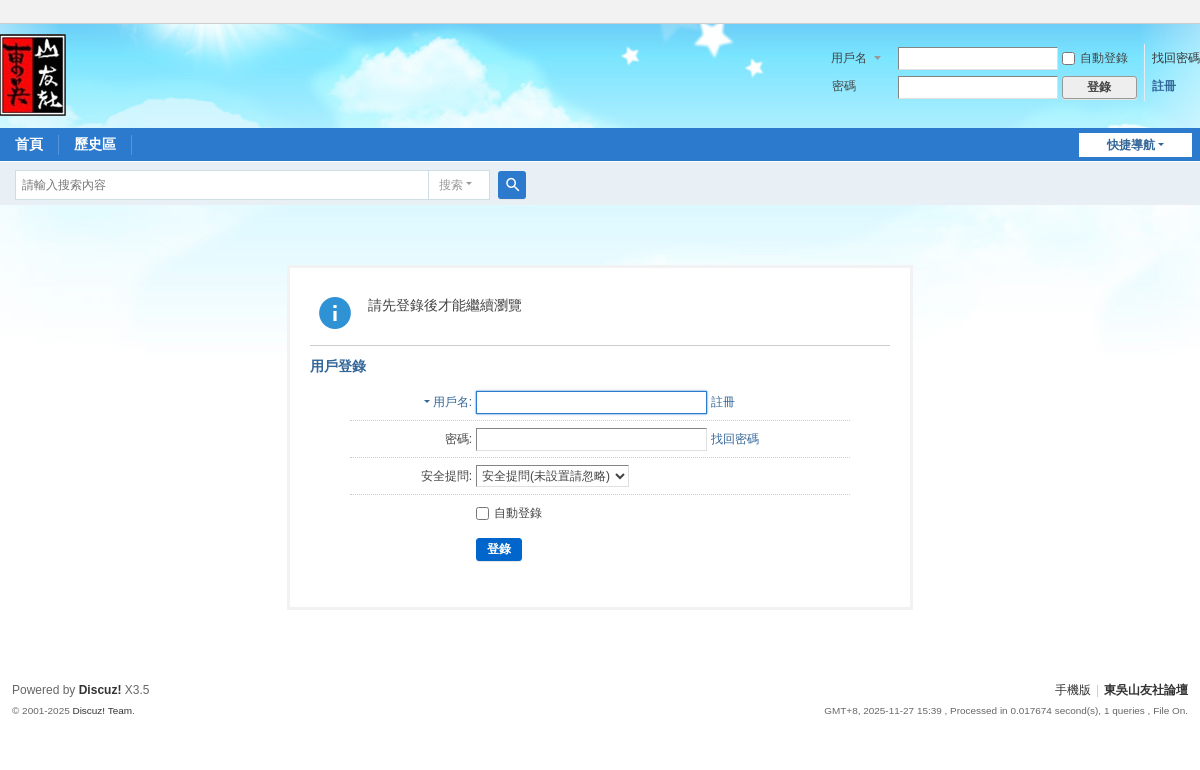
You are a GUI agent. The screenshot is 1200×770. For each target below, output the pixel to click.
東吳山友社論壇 (1146, 690)
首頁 (29, 144)
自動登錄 (1095, 58)
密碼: (458, 439)
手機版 (1073, 690)
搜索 (451, 185)
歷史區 (95, 144)
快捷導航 (1131, 145)
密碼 (844, 86)
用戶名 (849, 58)
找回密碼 (1176, 58)
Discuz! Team (102, 710)
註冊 (1164, 86)
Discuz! (100, 690)
